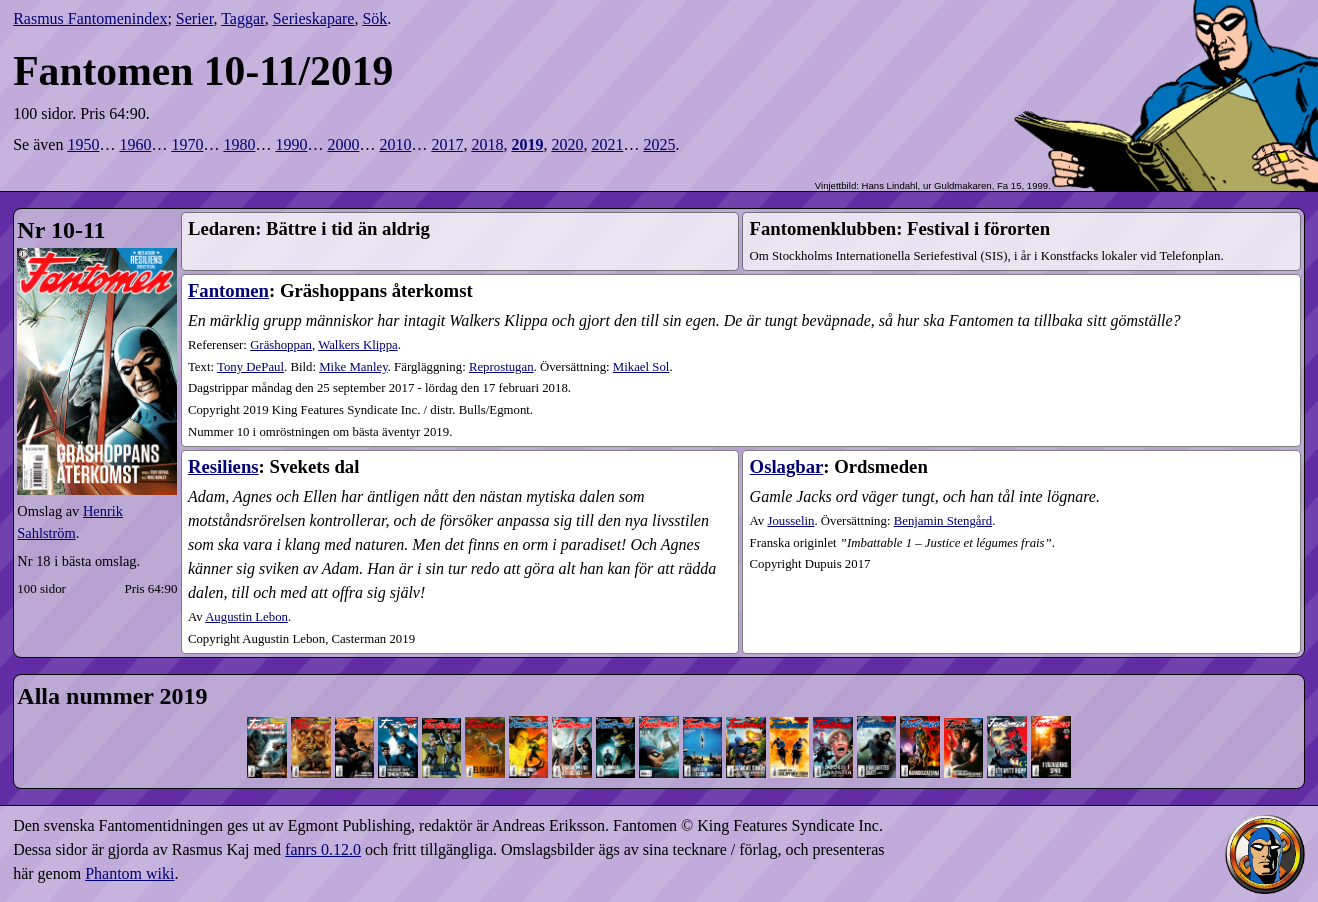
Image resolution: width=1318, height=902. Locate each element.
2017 (447, 144)
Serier (195, 18)
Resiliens (223, 466)
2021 (607, 144)
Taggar (243, 18)
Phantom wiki (129, 873)
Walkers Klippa (358, 345)
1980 (239, 144)
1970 (187, 144)
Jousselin (790, 521)
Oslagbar (787, 466)
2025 (659, 144)
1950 (83, 144)
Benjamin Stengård (943, 521)
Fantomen (228, 290)
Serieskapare (314, 18)
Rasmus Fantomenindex (90, 18)
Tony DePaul (250, 367)
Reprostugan (501, 367)
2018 (487, 144)
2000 (343, 144)
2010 (395, 144)
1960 (135, 144)
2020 (567, 144)
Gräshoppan (281, 345)
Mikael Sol (641, 367)
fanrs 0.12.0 (323, 849)
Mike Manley (353, 367)
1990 (291, 144)
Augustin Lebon (246, 617)
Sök (374, 18)
